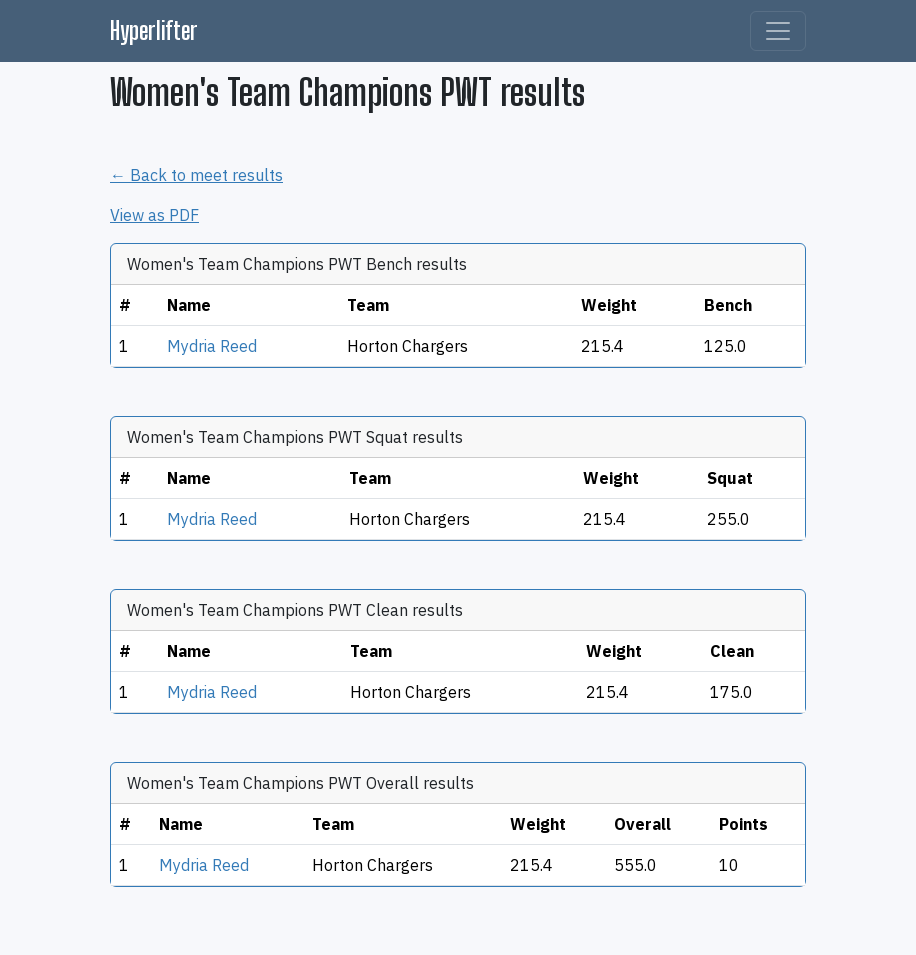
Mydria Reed (212, 346)
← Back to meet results (196, 175)
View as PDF (154, 215)
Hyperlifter (154, 30)
